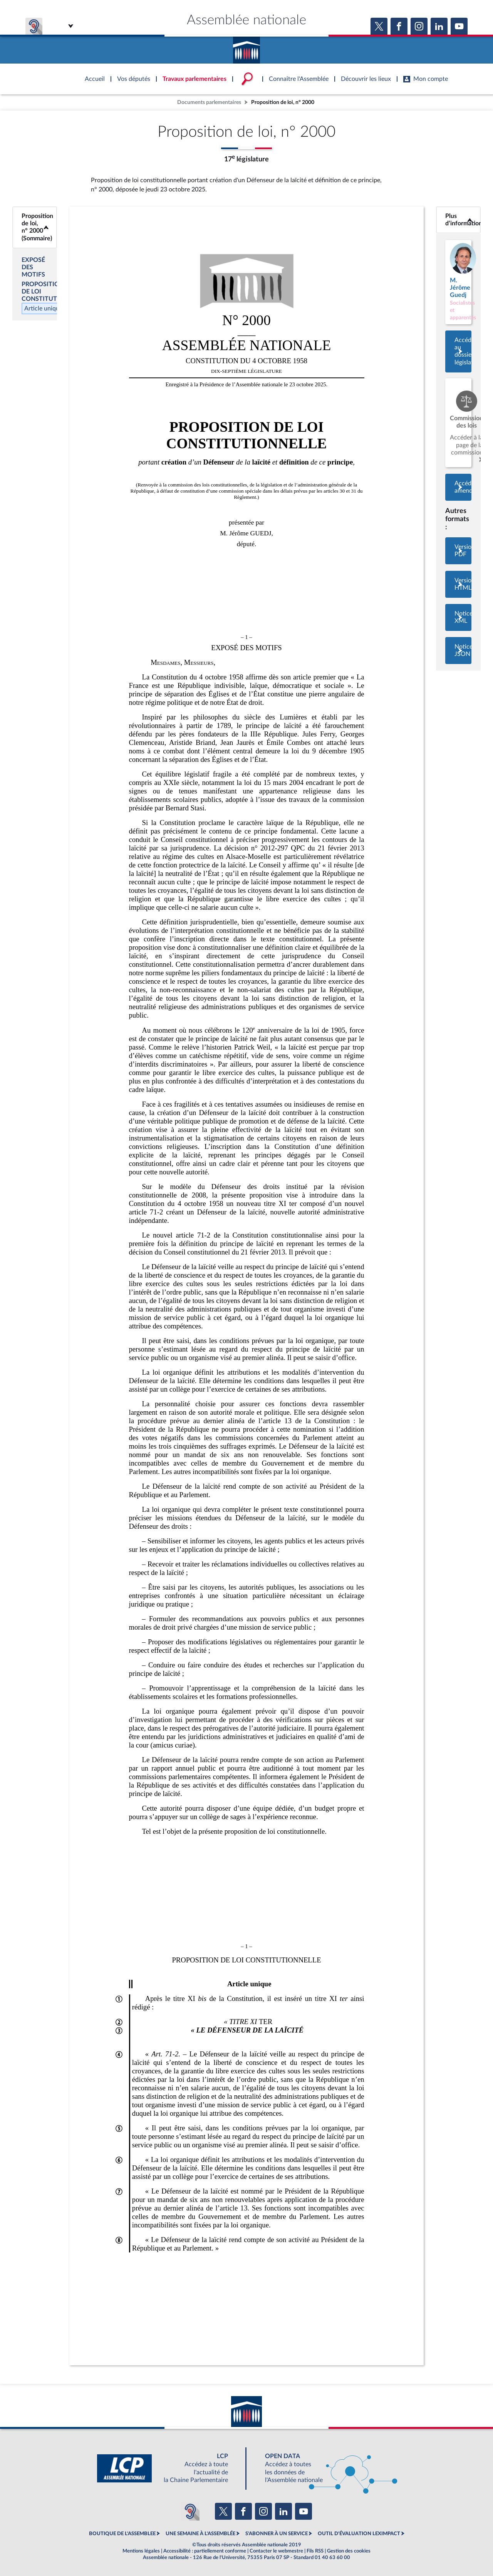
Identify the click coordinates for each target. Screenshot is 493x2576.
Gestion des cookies (349, 2551)
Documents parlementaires (209, 102)
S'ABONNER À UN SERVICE (276, 2533)
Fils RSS (315, 2551)
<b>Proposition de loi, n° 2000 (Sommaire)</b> (34, 227)
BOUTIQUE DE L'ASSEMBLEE (122, 2533)
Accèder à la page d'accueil (246, 47)
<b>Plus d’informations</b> (458, 219)
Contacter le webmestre (276, 2551)
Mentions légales (141, 2551)
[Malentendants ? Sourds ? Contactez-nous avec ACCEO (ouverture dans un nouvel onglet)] (190, 2511)
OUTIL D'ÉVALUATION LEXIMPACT (359, 2533)
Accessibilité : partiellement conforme (204, 2551)
